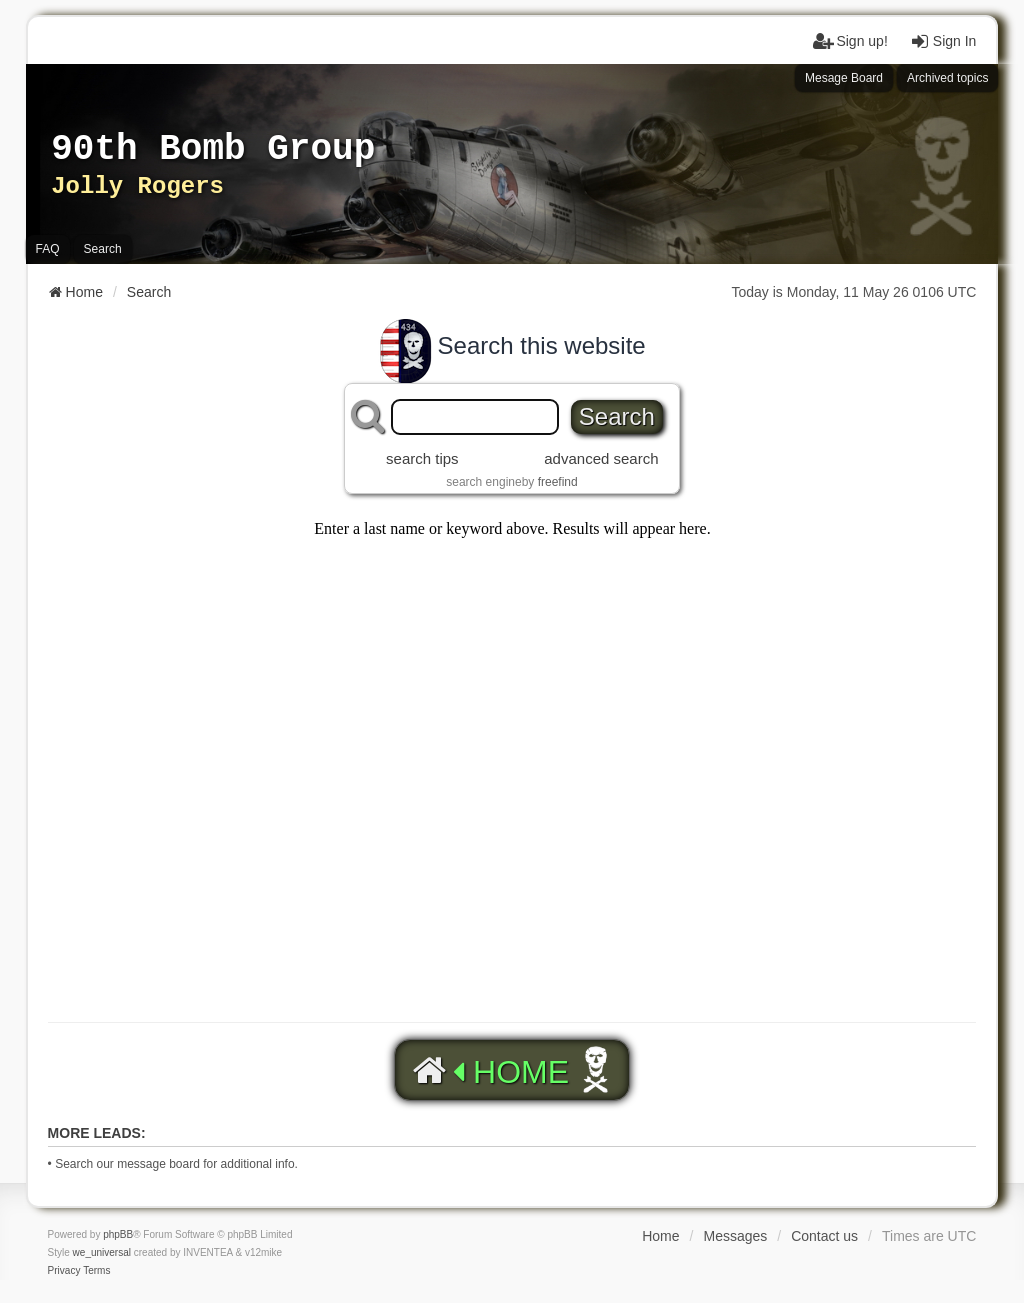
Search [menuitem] (103, 249)
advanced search (601, 458)
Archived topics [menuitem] (947, 78)
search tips (422, 458)
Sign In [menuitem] (943, 41)
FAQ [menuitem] (48, 249)
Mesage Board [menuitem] (844, 78)
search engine (483, 482)
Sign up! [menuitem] (849, 41)
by (550, 482)
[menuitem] (64, 1271)
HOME (488, 1071)
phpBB (118, 1234)
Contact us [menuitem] (824, 1236)
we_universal (102, 1252)
